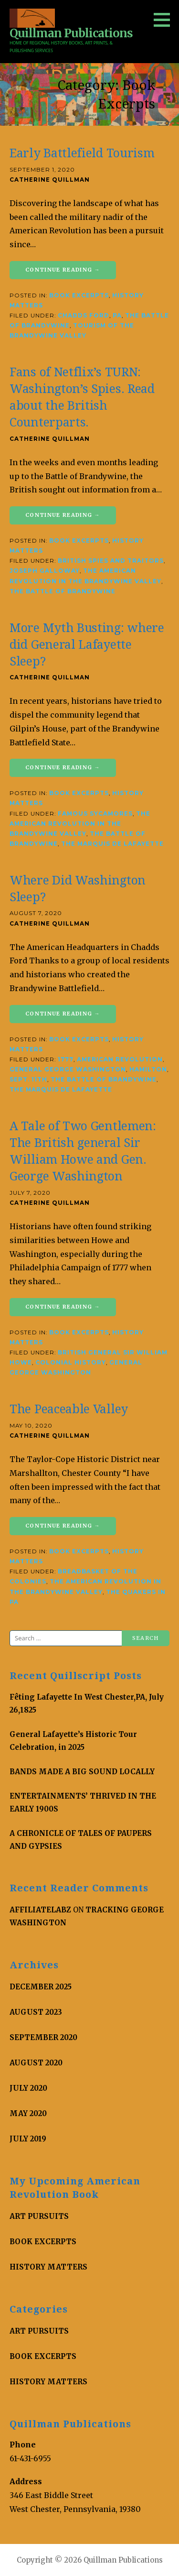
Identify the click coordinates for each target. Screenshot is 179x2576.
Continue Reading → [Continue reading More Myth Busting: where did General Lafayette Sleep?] (62, 767)
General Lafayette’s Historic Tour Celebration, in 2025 (73, 1741)
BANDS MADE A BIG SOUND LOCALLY (82, 1771)
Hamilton (148, 1069)
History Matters (48, 2266)
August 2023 (36, 2012)
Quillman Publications (71, 33)
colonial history (70, 1362)
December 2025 (41, 1986)
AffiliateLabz (40, 1909)
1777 (66, 1059)
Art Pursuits (39, 2216)
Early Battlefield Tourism (82, 153)
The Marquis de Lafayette (112, 843)
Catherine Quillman (50, 179)
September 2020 (43, 2037)
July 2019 (28, 2138)
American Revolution (120, 1059)
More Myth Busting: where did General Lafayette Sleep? (87, 644)
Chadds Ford (83, 315)
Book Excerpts (79, 295)
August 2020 (36, 2062)
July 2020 (28, 2088)
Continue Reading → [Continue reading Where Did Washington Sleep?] (62, 1013)
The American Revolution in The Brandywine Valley (80, 823)
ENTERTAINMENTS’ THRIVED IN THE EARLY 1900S (83, 1802)
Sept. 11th (28, 1079)
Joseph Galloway (45, 571)
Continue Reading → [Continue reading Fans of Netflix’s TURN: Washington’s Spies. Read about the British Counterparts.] (62, 515)
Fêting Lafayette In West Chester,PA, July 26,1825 (87, 1703)
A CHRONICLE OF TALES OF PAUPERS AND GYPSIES (81, 1840)
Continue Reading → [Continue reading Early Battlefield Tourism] (62, 269)
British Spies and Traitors (111, 560)
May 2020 (28, 2113)
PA (117, 315)
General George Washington (68, 1069)
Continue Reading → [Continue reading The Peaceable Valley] (62, 1525)
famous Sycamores (95, 813)
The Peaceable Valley (69, 1409)
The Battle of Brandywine (63, 591)
